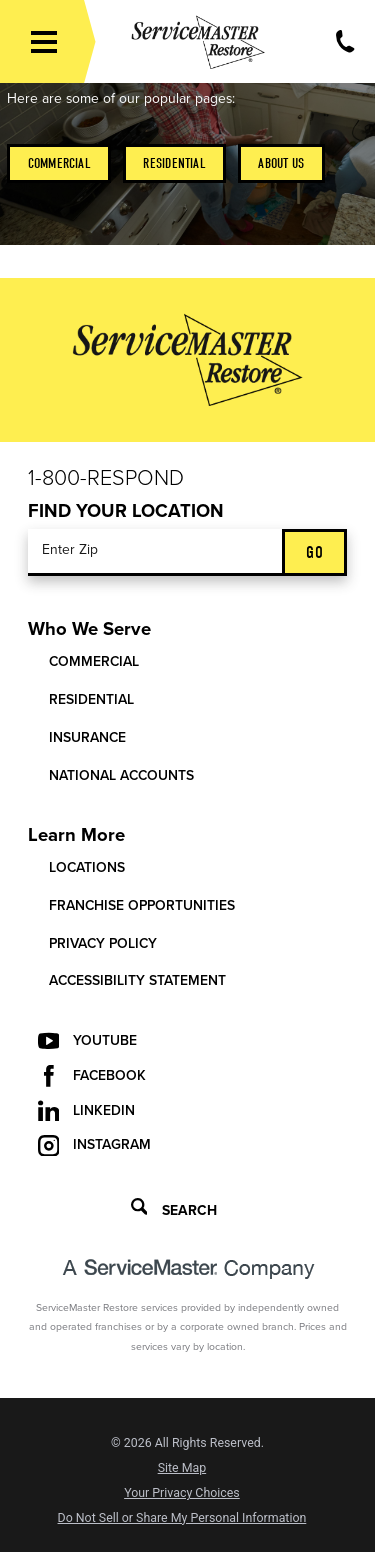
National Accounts (121, 775)
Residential (174, 163)
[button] (44, 42)
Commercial (59, 163)
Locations (87, 867)
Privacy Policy (103, 943)
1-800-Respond (106, 478)
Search (174, 1208)
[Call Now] (345, 41)
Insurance (87, 737)
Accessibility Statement (137, 980)
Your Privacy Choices (182, 1493)
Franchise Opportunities (142, 905)
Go (314, 552)
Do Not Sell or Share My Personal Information (182, 1518)
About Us (281, 163)
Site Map (182, 1468)
